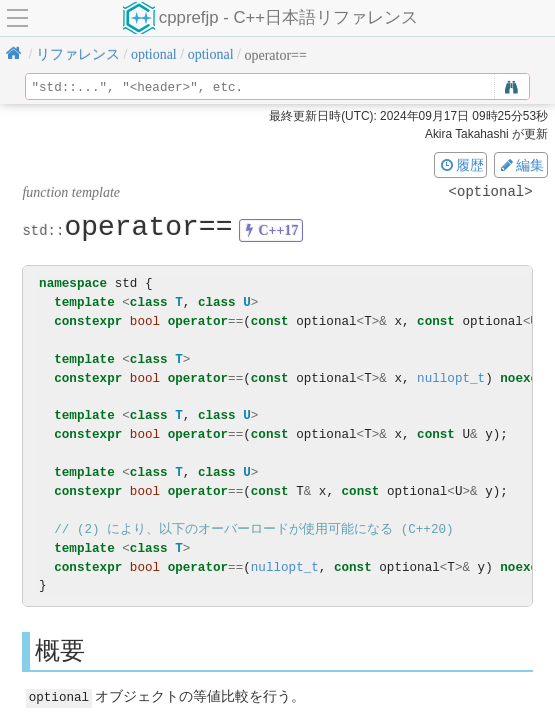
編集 (521, 165)
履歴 (461, 165)
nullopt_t (451, 378)
